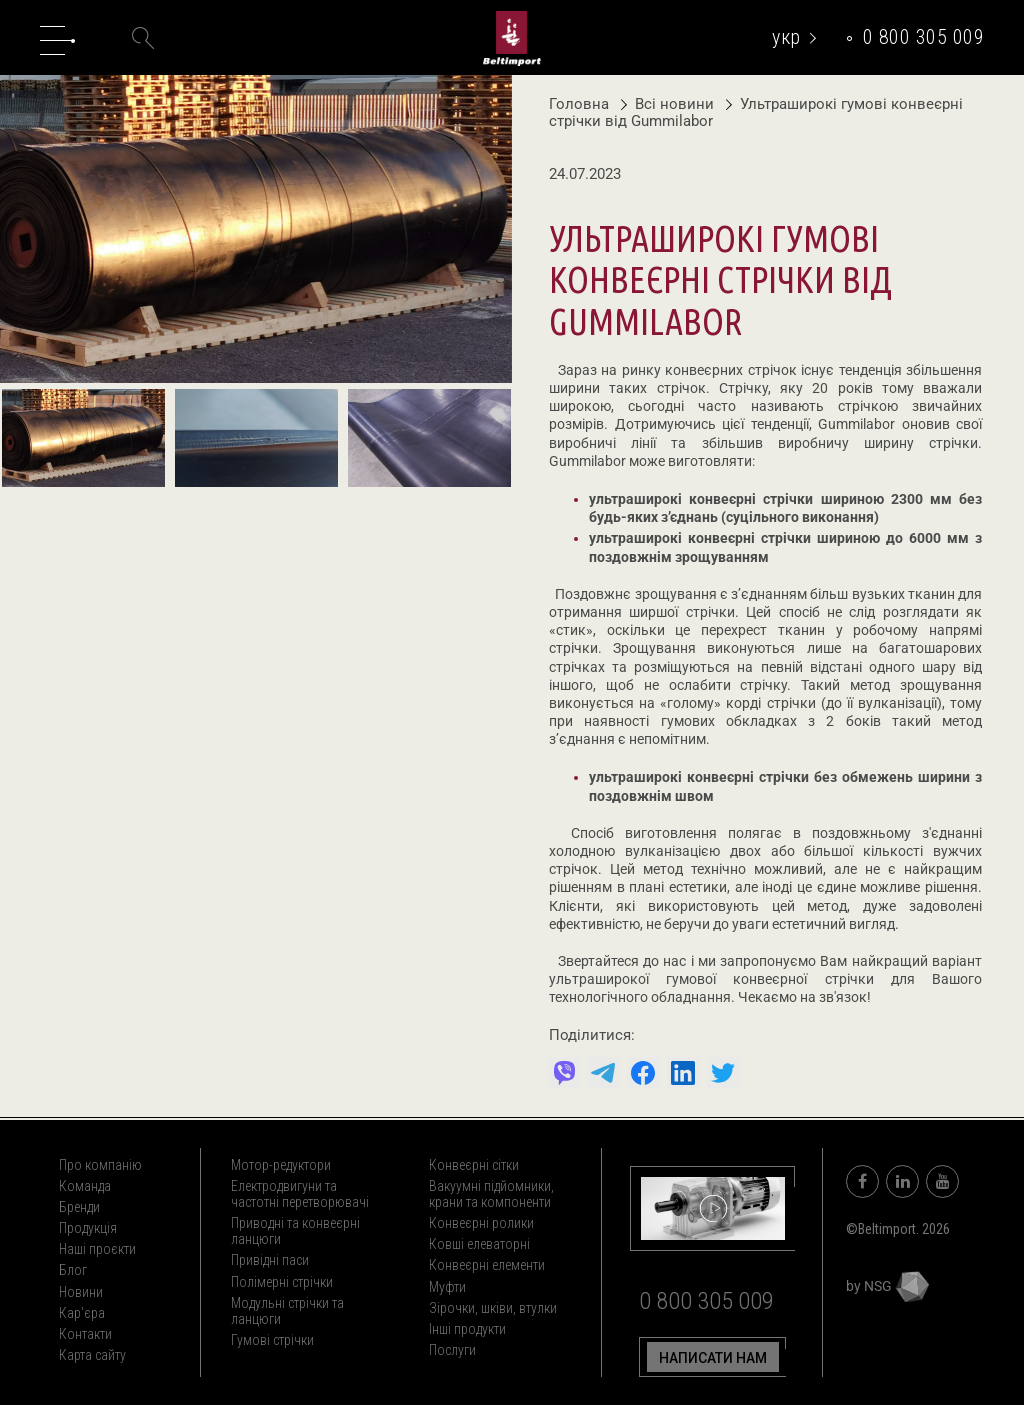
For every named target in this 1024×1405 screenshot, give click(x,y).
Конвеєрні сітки (474, 1165)
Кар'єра (82, 1313)
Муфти (447, 1287)
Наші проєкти (97, 1249)
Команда (85, 1186)
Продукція (88, 1228)
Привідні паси (270, 1260)
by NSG (887, 1286)
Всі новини (669, 104)
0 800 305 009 (924, 37)
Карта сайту (92, 1355)
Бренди (79, 1207)
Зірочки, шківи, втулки (493, 1308)
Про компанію (100, 1165)
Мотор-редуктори (281, 1165)
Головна (579, 104)
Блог (73, 1270)
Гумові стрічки (272, 1340)
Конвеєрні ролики (481, 1223)
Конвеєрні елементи (487, 1265)
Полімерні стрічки (282, 1282)
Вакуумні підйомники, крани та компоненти (491, 1194)
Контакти (85, 1334)
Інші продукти (467, 1329)
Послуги (452, 1350)
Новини (81, 1292)
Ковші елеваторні (479, 1244)
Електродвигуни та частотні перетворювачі (300, 1194)
